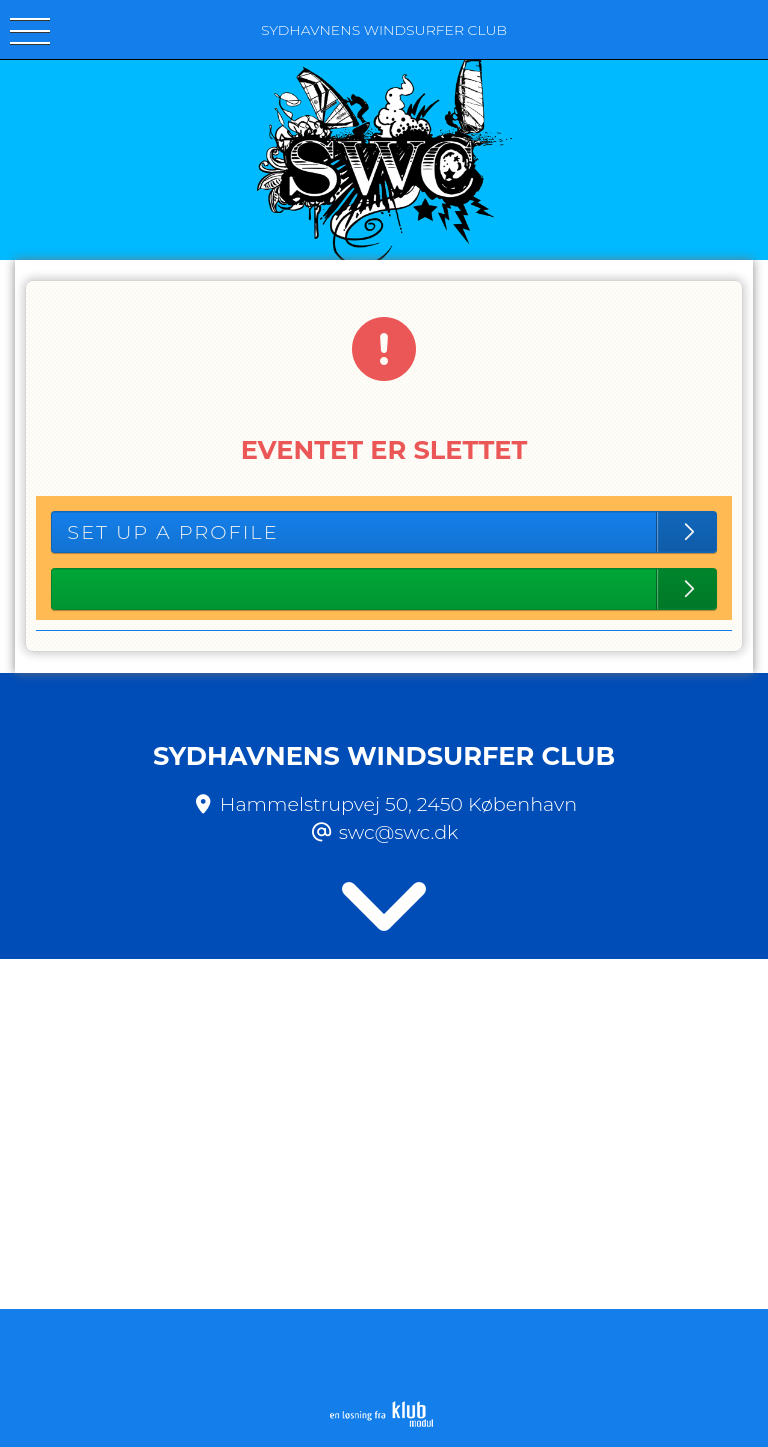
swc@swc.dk (399, 832)
